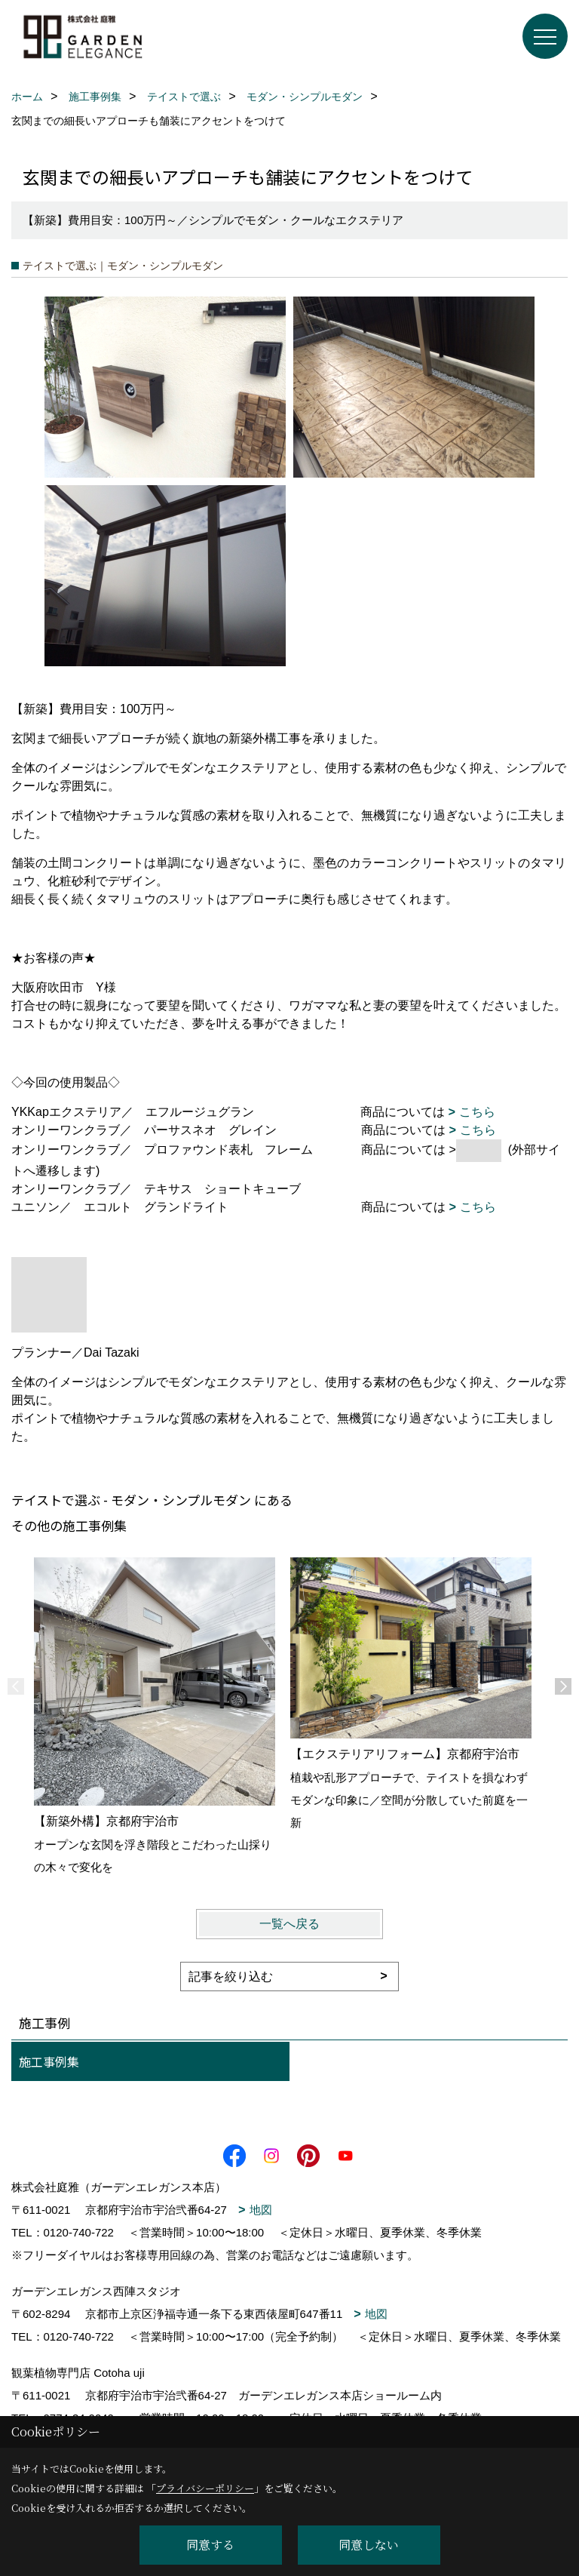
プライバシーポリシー (205, 2488)
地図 (261, 2209)
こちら (477, 1111)
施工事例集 (49, 2061)
